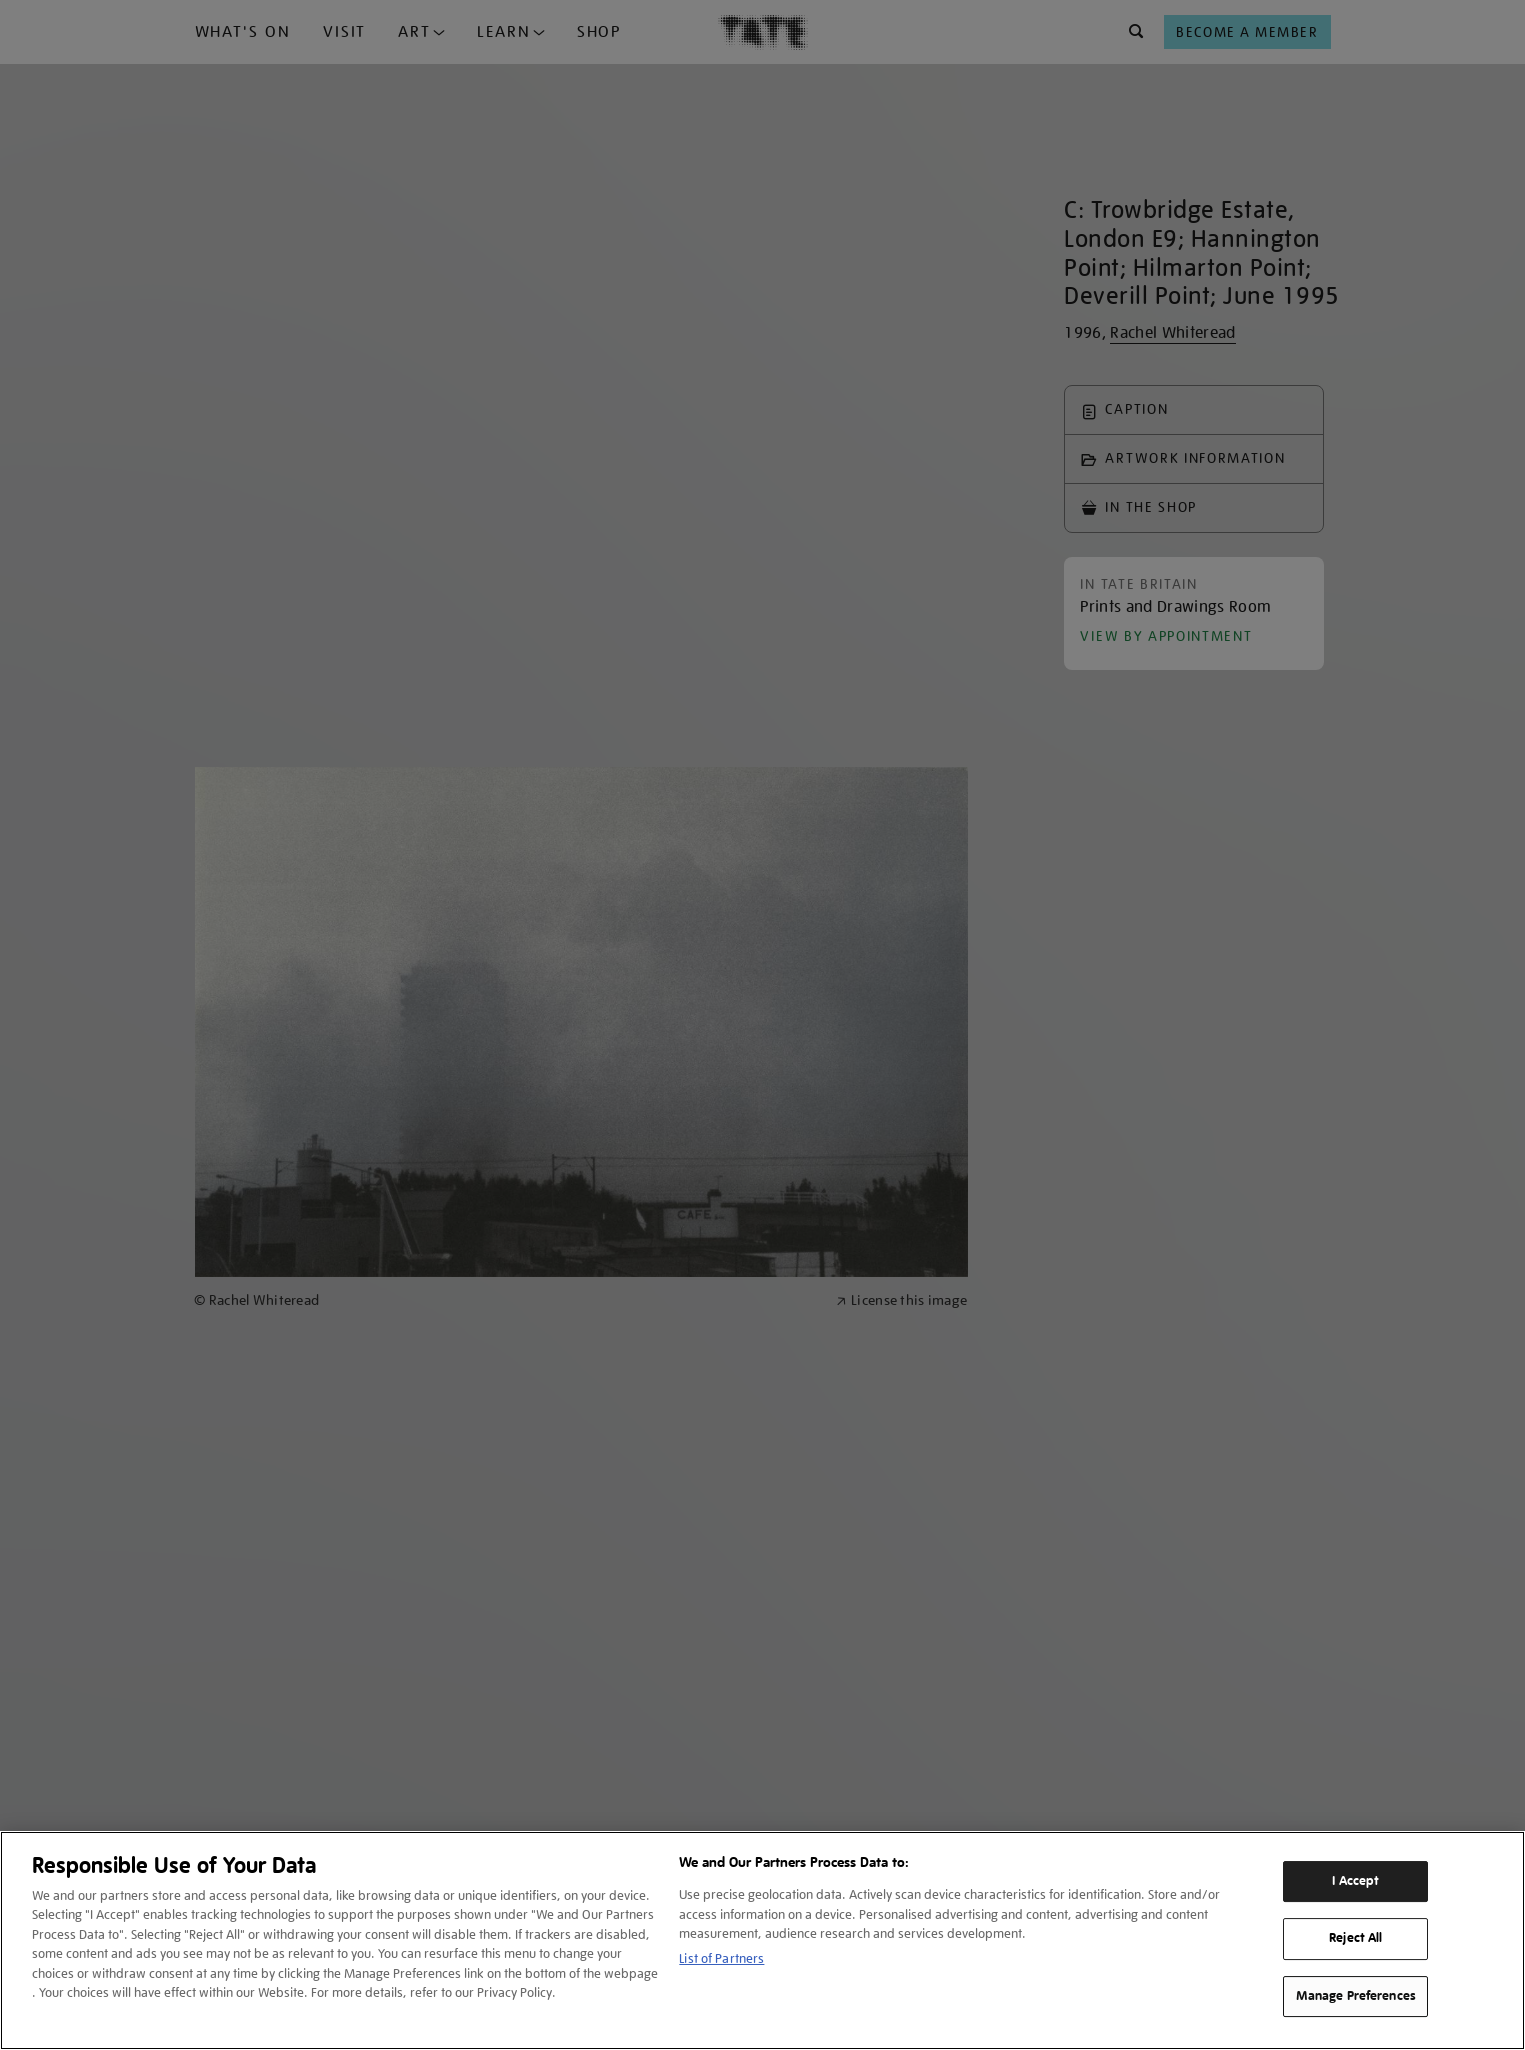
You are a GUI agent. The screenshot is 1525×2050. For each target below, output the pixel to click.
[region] (762, 1940)
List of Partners (721, 1958)
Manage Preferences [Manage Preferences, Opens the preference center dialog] (1356, 1996)
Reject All (1355, 1938)
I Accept (1355, 1881)
